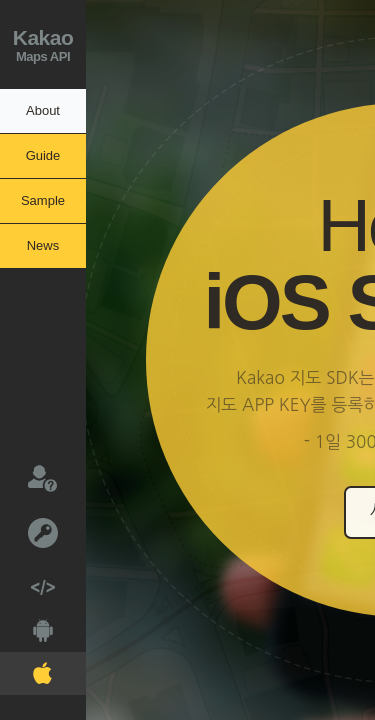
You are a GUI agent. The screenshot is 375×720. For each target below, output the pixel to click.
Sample (43, 200)
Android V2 (26, 626)
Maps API (43, 42)
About (43, 110)
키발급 (29, 531)
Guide (43, 155)
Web (27, 581)
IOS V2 (26, 669)
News (43, 245)
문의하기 (28, 477)
